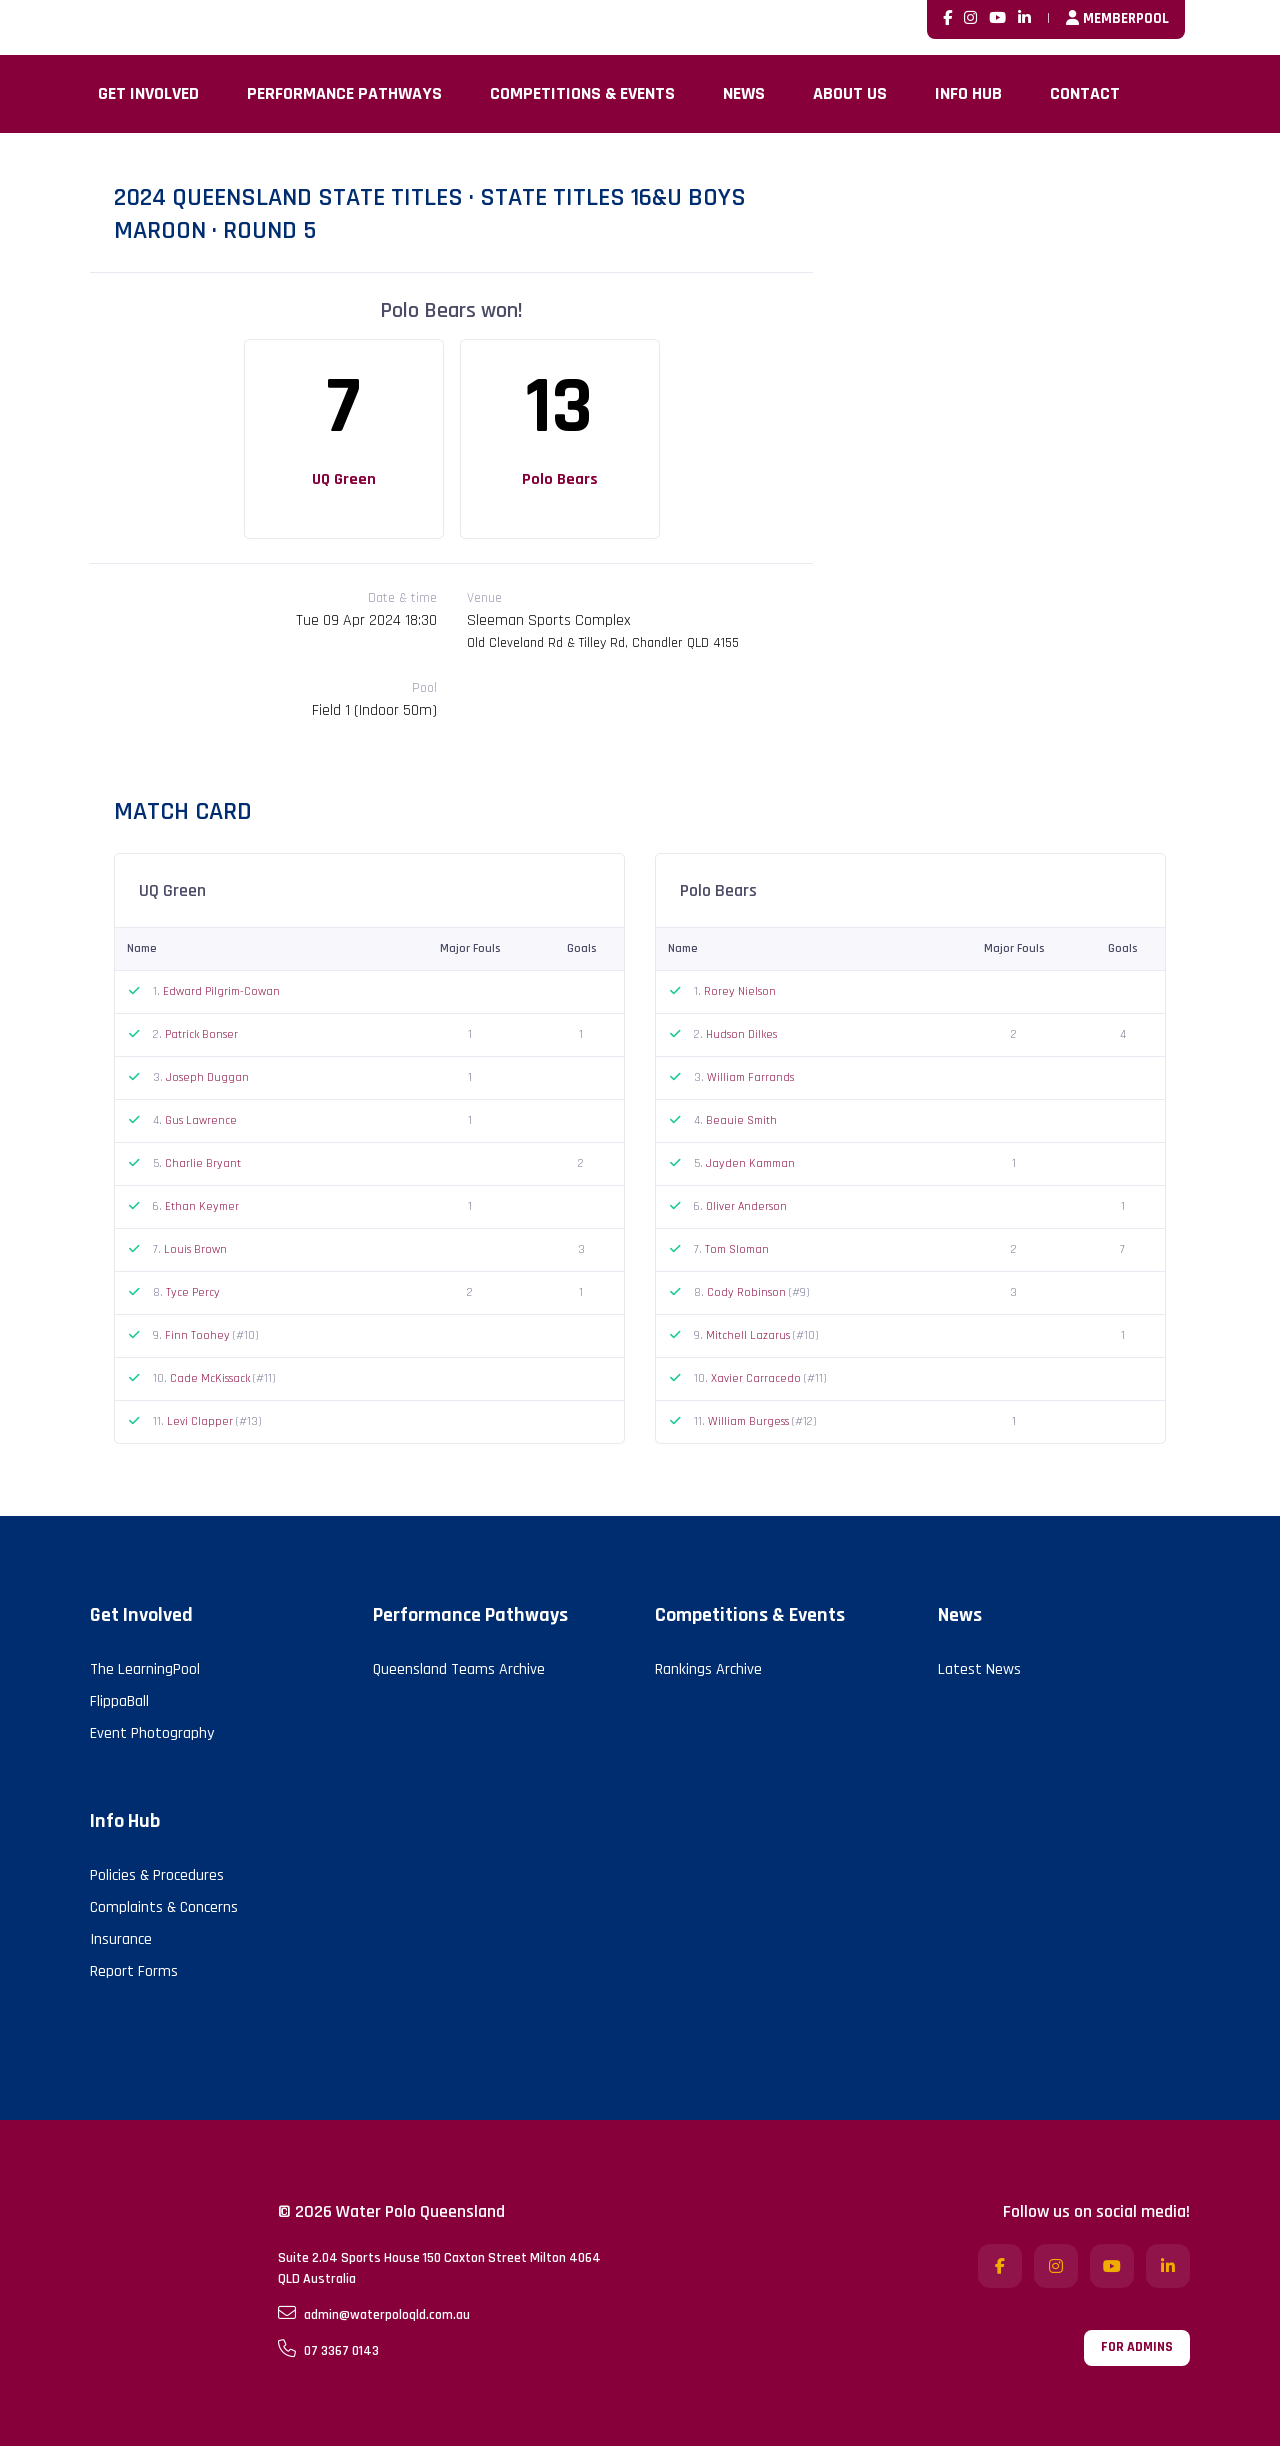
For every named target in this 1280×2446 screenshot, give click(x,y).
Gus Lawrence (201, 1120)
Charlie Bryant (203, 1163)
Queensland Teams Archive (459, 1669)
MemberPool (1117, 18)
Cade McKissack (211, 1378)
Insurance (121, 1939)
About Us (850, 93)
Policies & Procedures (157, 1875)
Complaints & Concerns (164, 1907)
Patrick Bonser (201, 1034)
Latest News (979, 1669)
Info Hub (968, 93)
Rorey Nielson (740, 991)
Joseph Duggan (207, 1077)
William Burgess (750, 1421)
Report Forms (134, 1971)
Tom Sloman (737, 1249)
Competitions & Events (582, 93)
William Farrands (750, 1077)
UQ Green (344, 479)
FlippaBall (119, 1701)
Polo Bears (560, 479)
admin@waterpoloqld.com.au (374, 2314)
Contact (1085, 93)
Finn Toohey (199, 1335)
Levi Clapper (201, 1421)
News (744, 93)
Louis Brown (195, 1249)
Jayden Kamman (750, 1163)
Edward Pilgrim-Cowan (221, 991)
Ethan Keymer (202, 1206)
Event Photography (152, 1733)
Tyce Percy (193, 1292)
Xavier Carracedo (757, 1378)
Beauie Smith (741, 1120)
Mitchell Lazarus (749, 1335)
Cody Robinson (748, 1292)
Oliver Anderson (746, 1206)
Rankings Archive (708, 1669)
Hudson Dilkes (741, 1034)
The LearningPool (145, 1669)
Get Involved (148, 93)
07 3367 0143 (328, 2350)
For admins (1137, 2347)
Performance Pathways (344, 93)
